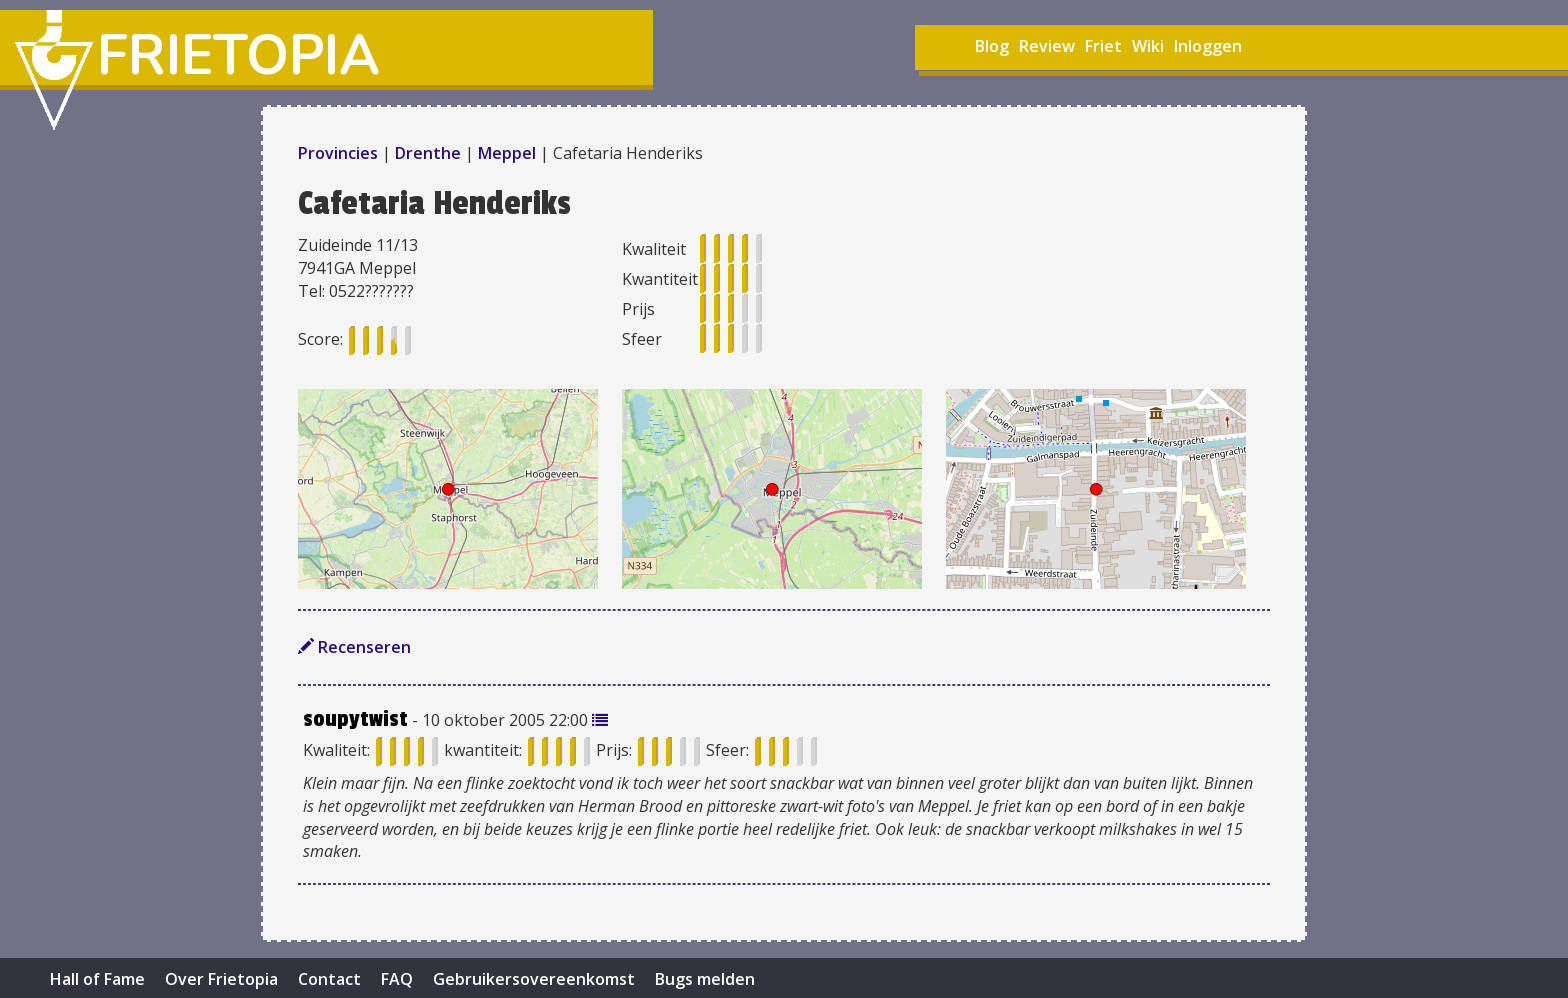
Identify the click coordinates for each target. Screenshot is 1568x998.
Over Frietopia (221, 979)
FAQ (397, 979)
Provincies (340, 153)
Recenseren (354, 647)
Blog (992, 46)
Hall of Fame (97, 979)
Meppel (507, 153)
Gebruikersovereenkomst (534, 979)
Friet (1103, 46)
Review (1047, 46)
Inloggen (1208, 46)
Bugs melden (705, 979)
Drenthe (428, 153)
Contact (329, 979)
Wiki (1148, 46)
